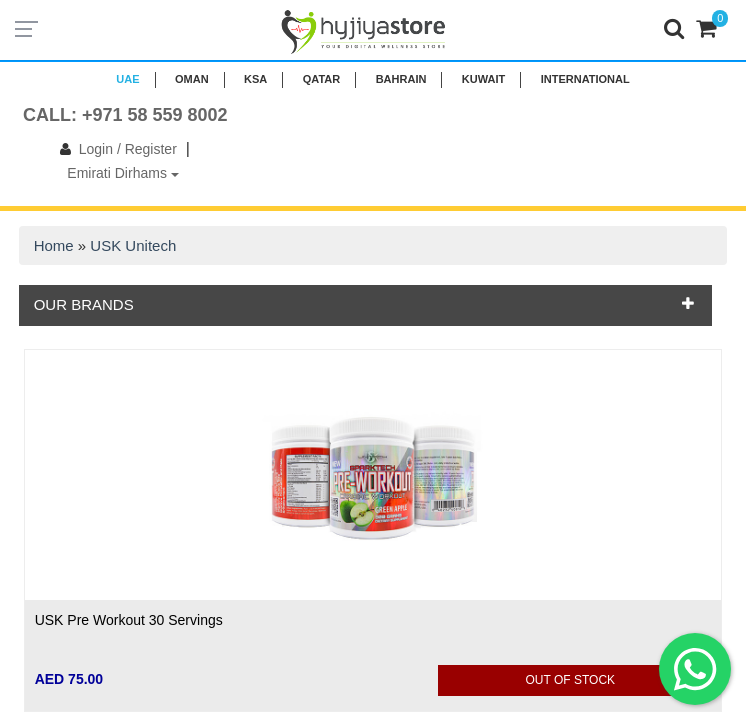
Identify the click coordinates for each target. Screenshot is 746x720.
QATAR (321, 79)
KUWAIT (483, 79)
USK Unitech (133, 245)
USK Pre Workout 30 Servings (129, 620)
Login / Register (114, 149)
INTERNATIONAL (585, 79)
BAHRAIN (401, 79)
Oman (192, 79)
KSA (255, 79)
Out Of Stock (571, 680)
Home (54, 245)
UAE (127, 79)
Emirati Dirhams (122, 173)
